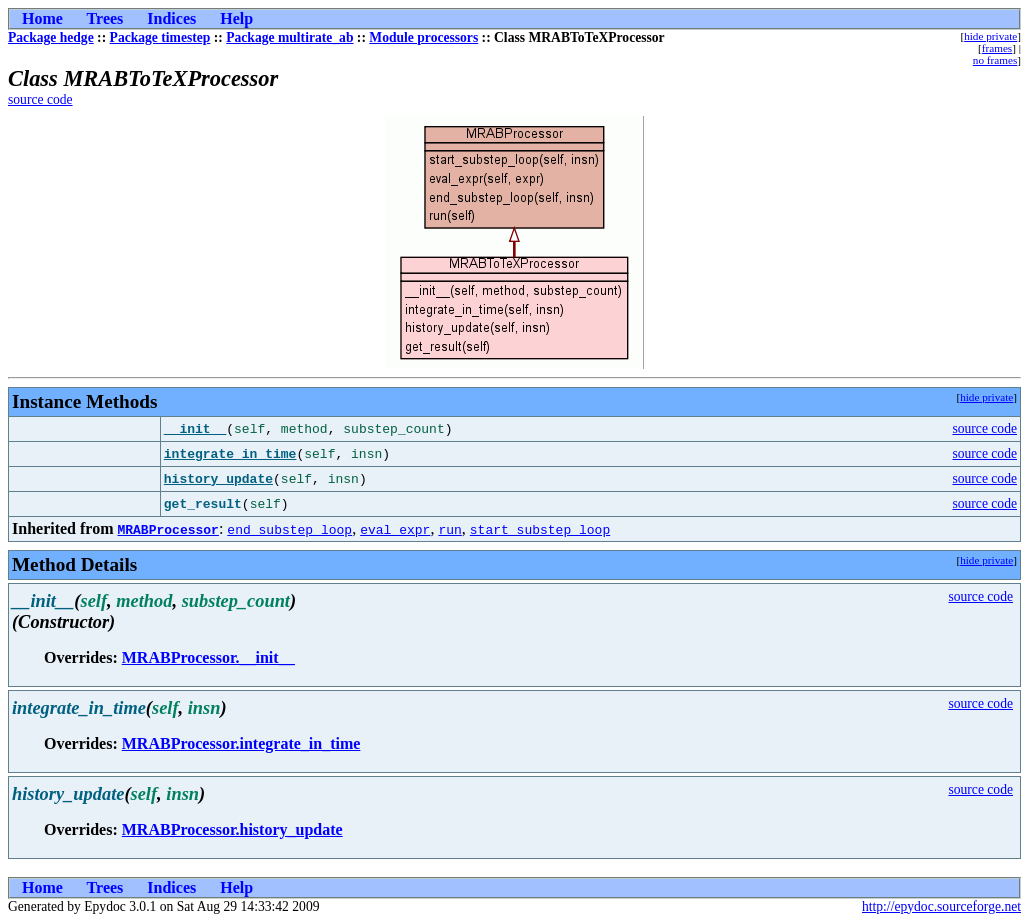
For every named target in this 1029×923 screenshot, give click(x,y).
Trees (105, 18)
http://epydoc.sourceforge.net (941, 906)
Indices (171, 18)
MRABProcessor (167, 529)
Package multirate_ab (289, 37)
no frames (995, 60)
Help (236, 18)
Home (42, 18)
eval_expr (395, 529)
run (449, 529)
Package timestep (160, 37)
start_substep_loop (540, 529)
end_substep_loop (289, 529)
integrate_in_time (230, 454)
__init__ (195, 429)
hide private (990, 36)
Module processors (423, 37)
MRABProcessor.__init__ (208, 657)
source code (40, 99)
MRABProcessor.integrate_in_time (241, 743)
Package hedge (51, 37)
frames (997, 48)
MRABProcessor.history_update (232, 829)
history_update (218, 479)
